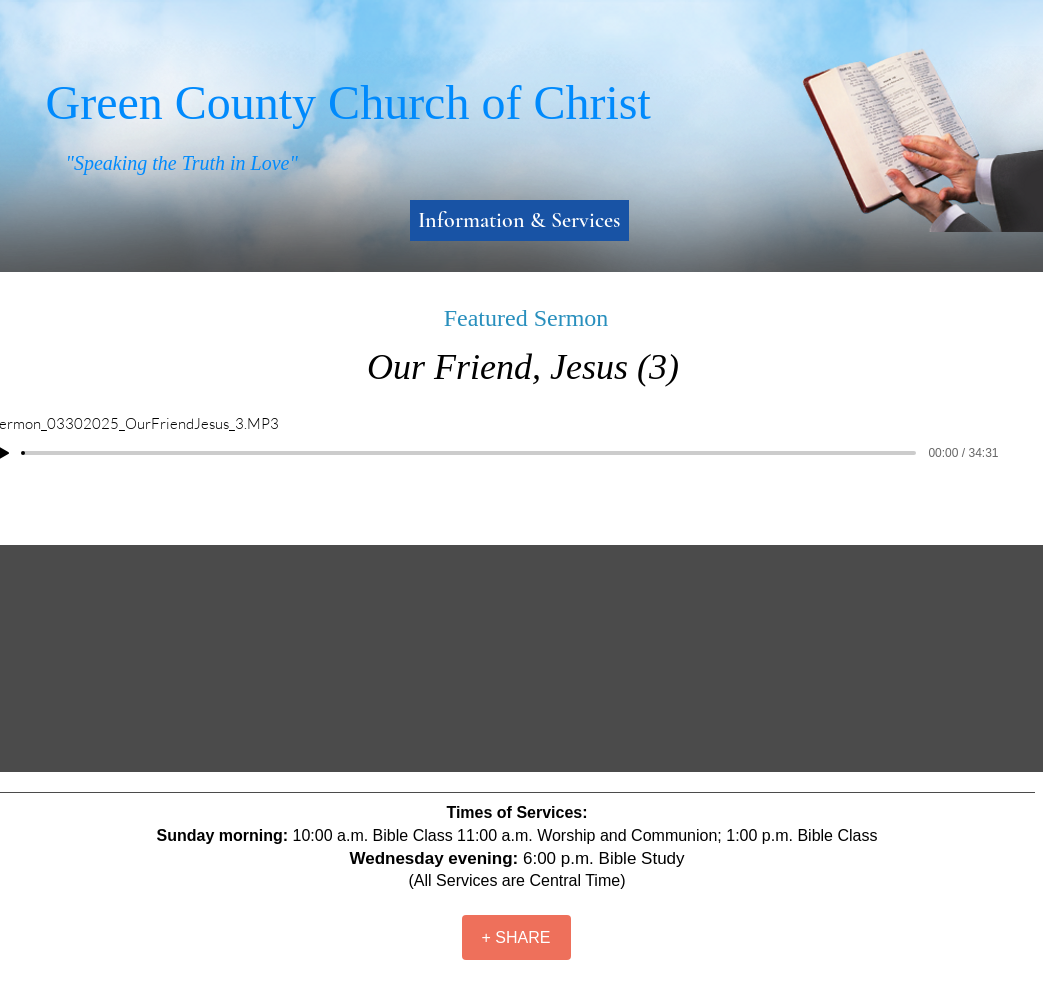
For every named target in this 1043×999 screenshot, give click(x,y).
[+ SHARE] (516, 937)
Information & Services (519, 220)
